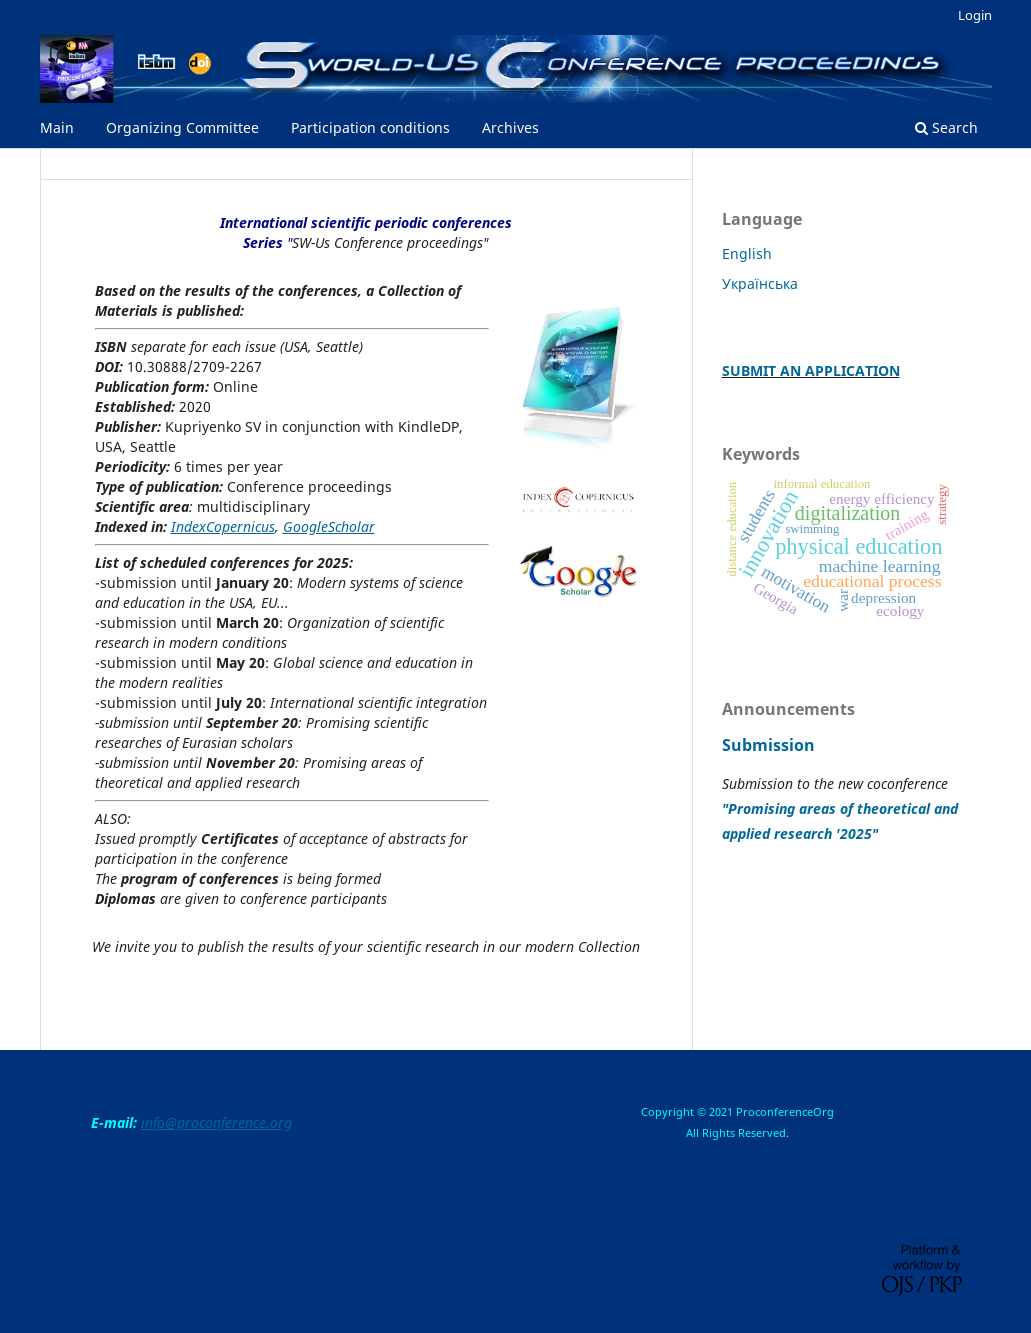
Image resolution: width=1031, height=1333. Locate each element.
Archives (510, 127)
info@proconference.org (216, 1122)
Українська (760, 283)
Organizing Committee (182, 127)
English (747, 253)
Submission (768, 745)
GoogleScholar (329, 526)
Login (975, 15)
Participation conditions (370, 127)
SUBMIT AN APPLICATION (811, 370)
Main (57, 127)
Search (946, 127)
